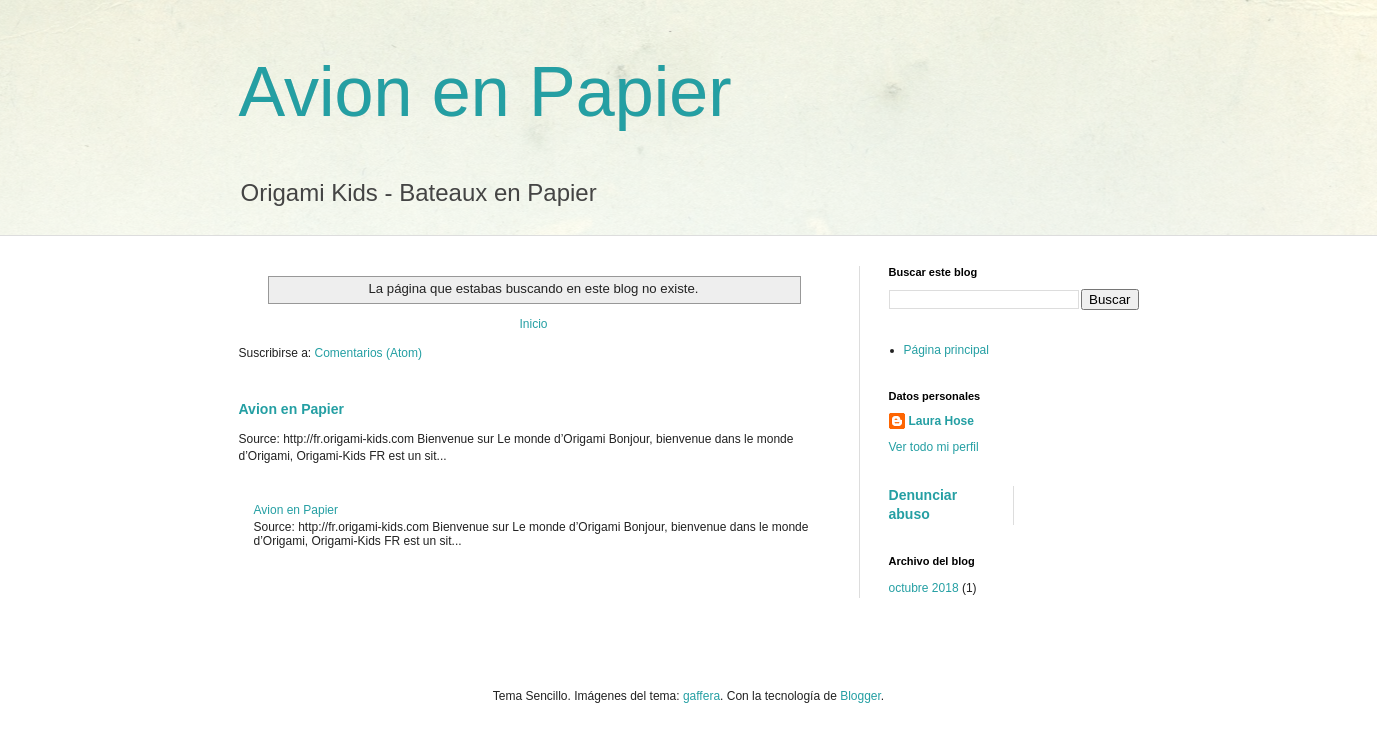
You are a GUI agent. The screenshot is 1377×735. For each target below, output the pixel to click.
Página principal (946, 350)
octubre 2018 (924, 588)
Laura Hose (941, 421)
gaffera (701, 696)
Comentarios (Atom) (368, 353)
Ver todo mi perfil (934, 447)
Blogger (860, 696)
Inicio (533, 324)
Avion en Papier (485, 92)
